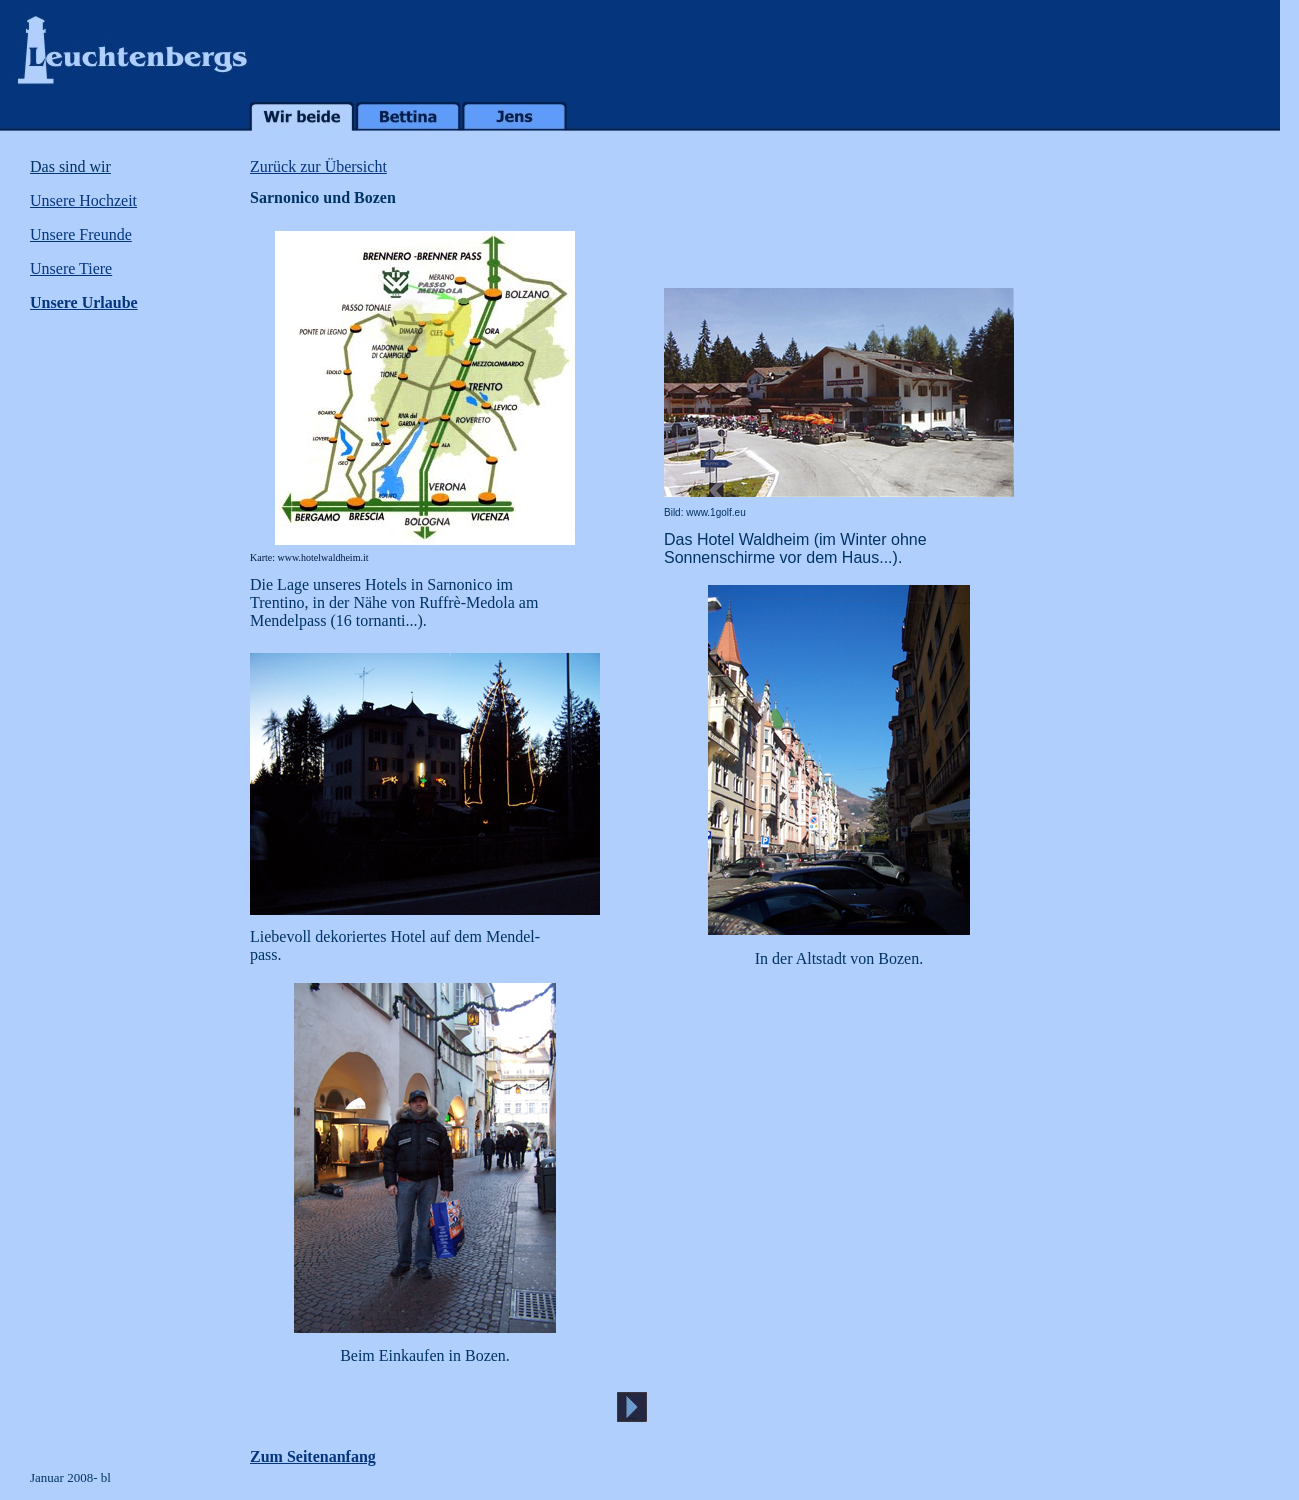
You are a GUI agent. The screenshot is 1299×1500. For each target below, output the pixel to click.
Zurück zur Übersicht (318, 166)
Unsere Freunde (81, 234)
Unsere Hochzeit (83, 200)
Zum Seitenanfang (313, 1456)
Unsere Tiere (71, 268)
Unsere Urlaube (84, 302)
